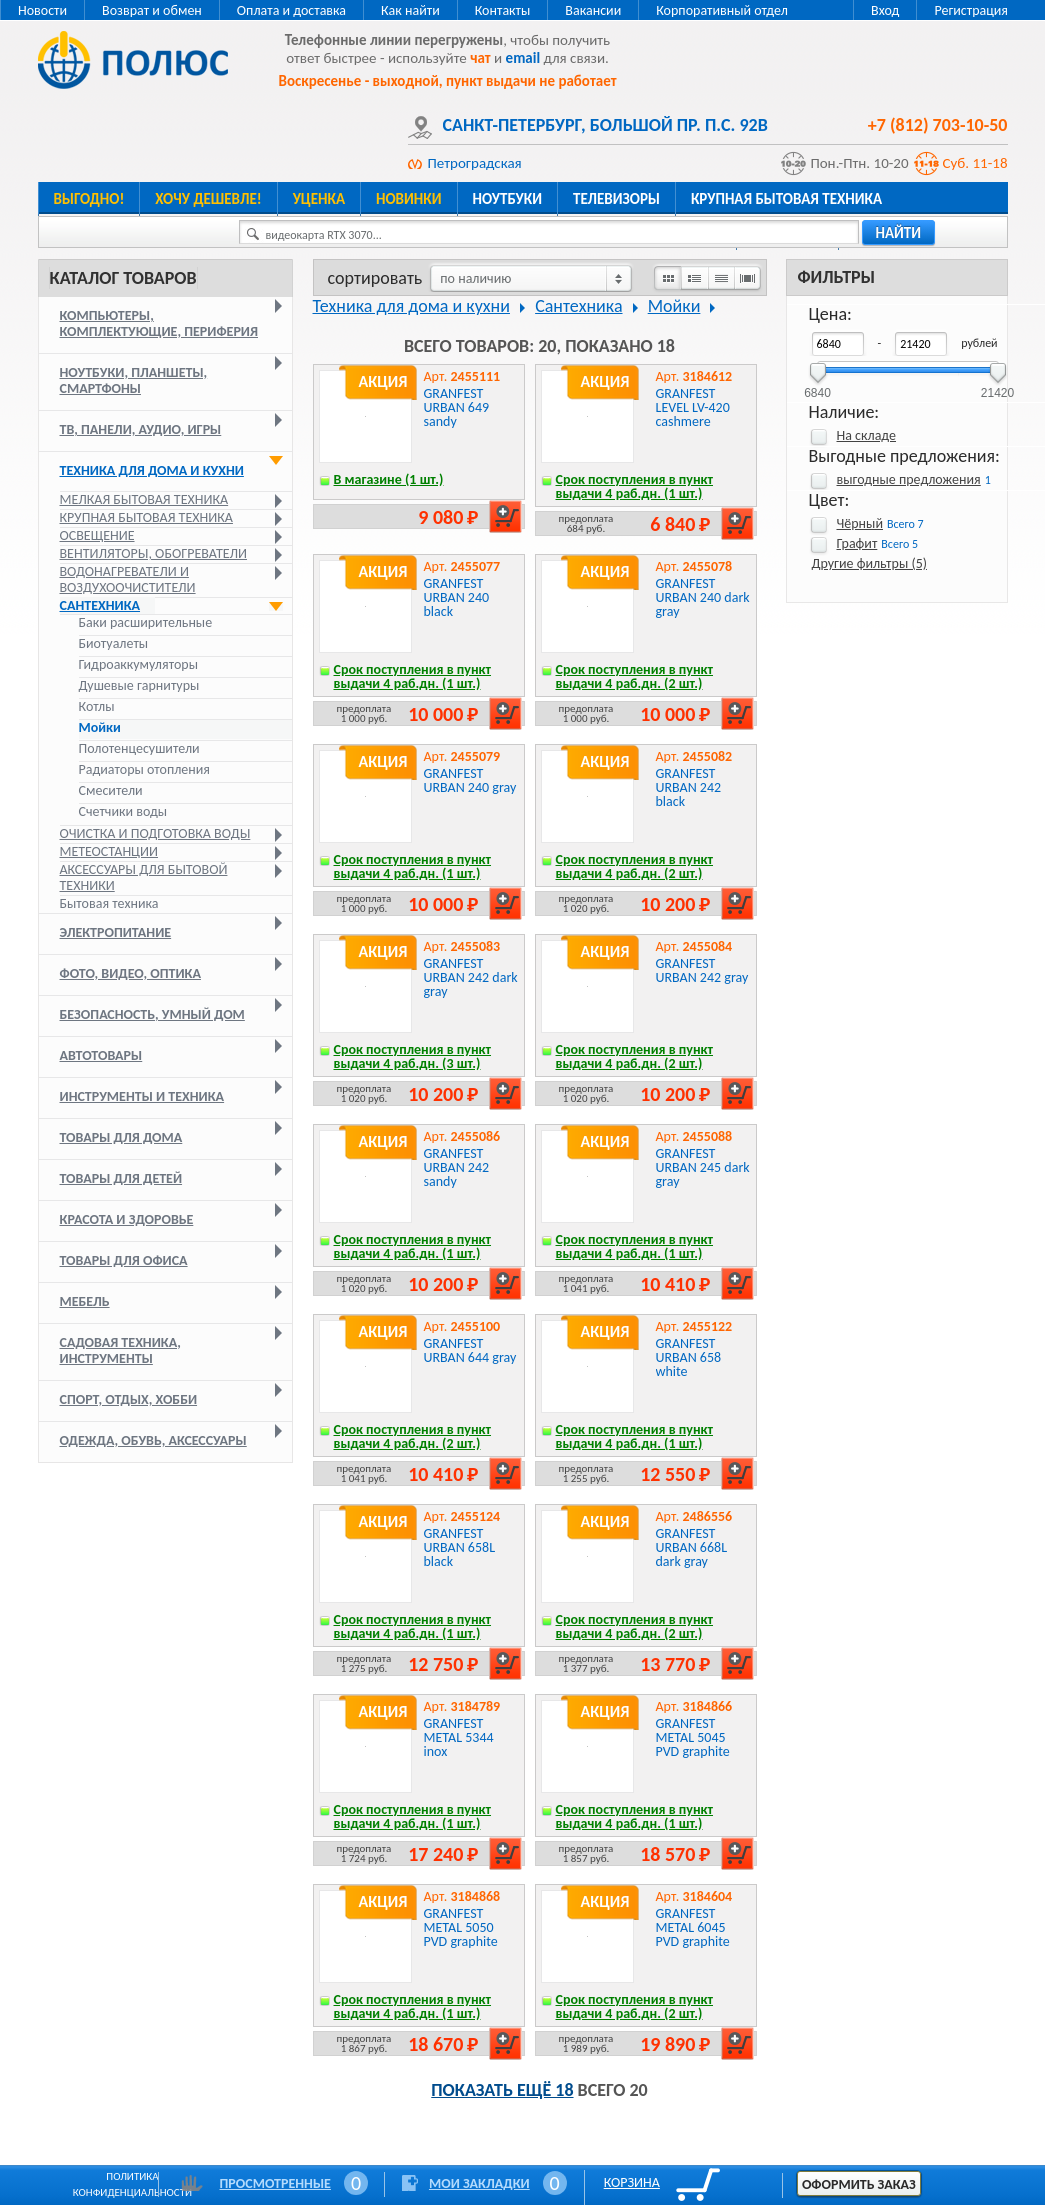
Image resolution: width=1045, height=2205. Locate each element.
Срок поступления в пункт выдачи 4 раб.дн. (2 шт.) (635, 676)
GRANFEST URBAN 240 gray (470, 780)
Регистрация (971, 10)
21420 (997, 386)
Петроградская (475, 163)
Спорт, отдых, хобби (129, 1399)
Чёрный (860, 523)
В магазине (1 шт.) (389, 479)
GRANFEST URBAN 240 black (457, 597)
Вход (885, 10)
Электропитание (116, 932)
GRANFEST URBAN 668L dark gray (692, 1547)
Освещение (97, 535)
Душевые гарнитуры (139, 686)
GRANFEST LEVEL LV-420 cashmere (693, 407)
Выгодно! (89, 199)
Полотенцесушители (139, 749)
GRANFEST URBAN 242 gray (702, 970)
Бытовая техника (109, 903)
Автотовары (101, 1055)
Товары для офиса (124, 1260)
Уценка (319, 199)
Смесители (111, 791)
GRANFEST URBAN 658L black (460, 1547)
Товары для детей (121, 1178)
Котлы (97, 707)
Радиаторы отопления (145, 770)
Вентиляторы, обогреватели (154, 553)
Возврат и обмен (152, 10)
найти (899, 233)
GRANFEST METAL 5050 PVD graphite (461, 1927)
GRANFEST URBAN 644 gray (470, 1350)
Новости (42, 10)
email (523, 58)
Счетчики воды (123, 812)
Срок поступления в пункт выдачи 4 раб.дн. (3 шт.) (413, 1056)
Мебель (85, 1301)
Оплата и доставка (291, 10)
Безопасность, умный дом (152, 1014)
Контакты (503, 10)
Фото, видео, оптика (130, 973)
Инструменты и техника (142, 1096)
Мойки (100, 728)
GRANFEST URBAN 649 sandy (457, 407)
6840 (817, 386)
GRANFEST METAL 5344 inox (459, 1737)
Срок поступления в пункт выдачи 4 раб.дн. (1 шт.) (635, 486)
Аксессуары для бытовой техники (144, 877)
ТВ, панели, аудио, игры (141, 429)
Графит (857, 543)
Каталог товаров (123, 278)
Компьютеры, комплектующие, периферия (159, 323)
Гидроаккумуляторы (138, 665)
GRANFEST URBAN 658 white (689, 1357)
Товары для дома (121, 1137)
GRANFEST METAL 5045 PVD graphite (693, 1737)
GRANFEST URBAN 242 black (689, 787)
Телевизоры (616, 199)
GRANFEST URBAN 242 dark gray (471, 977)
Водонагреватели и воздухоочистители (128, 579)
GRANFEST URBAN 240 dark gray (703, 597)
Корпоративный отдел (722, 10)
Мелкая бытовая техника (144, 499)
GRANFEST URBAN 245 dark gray (703, 1167)
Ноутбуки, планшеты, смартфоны (134, 380)
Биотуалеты (114, 644)
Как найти (410, 10)
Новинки (408, 199)
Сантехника (100, 605)
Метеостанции (109, 851)
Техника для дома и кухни (152, 470)
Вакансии (593, 10)
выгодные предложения (909, 479)
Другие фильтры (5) (869, 563)
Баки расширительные (146, 623)
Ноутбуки (508, 199)
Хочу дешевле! (208, 199)
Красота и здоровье (127, 1219)
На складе (867, 435)
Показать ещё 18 (502, 2090)
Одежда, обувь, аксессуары (153, 1440)
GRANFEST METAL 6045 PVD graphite (693, 1927)
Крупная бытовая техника (786, 199)
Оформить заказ (859, 2184)
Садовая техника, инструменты (120, 1350)
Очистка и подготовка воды (155, 833)
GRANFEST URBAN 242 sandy (457, 1167)
